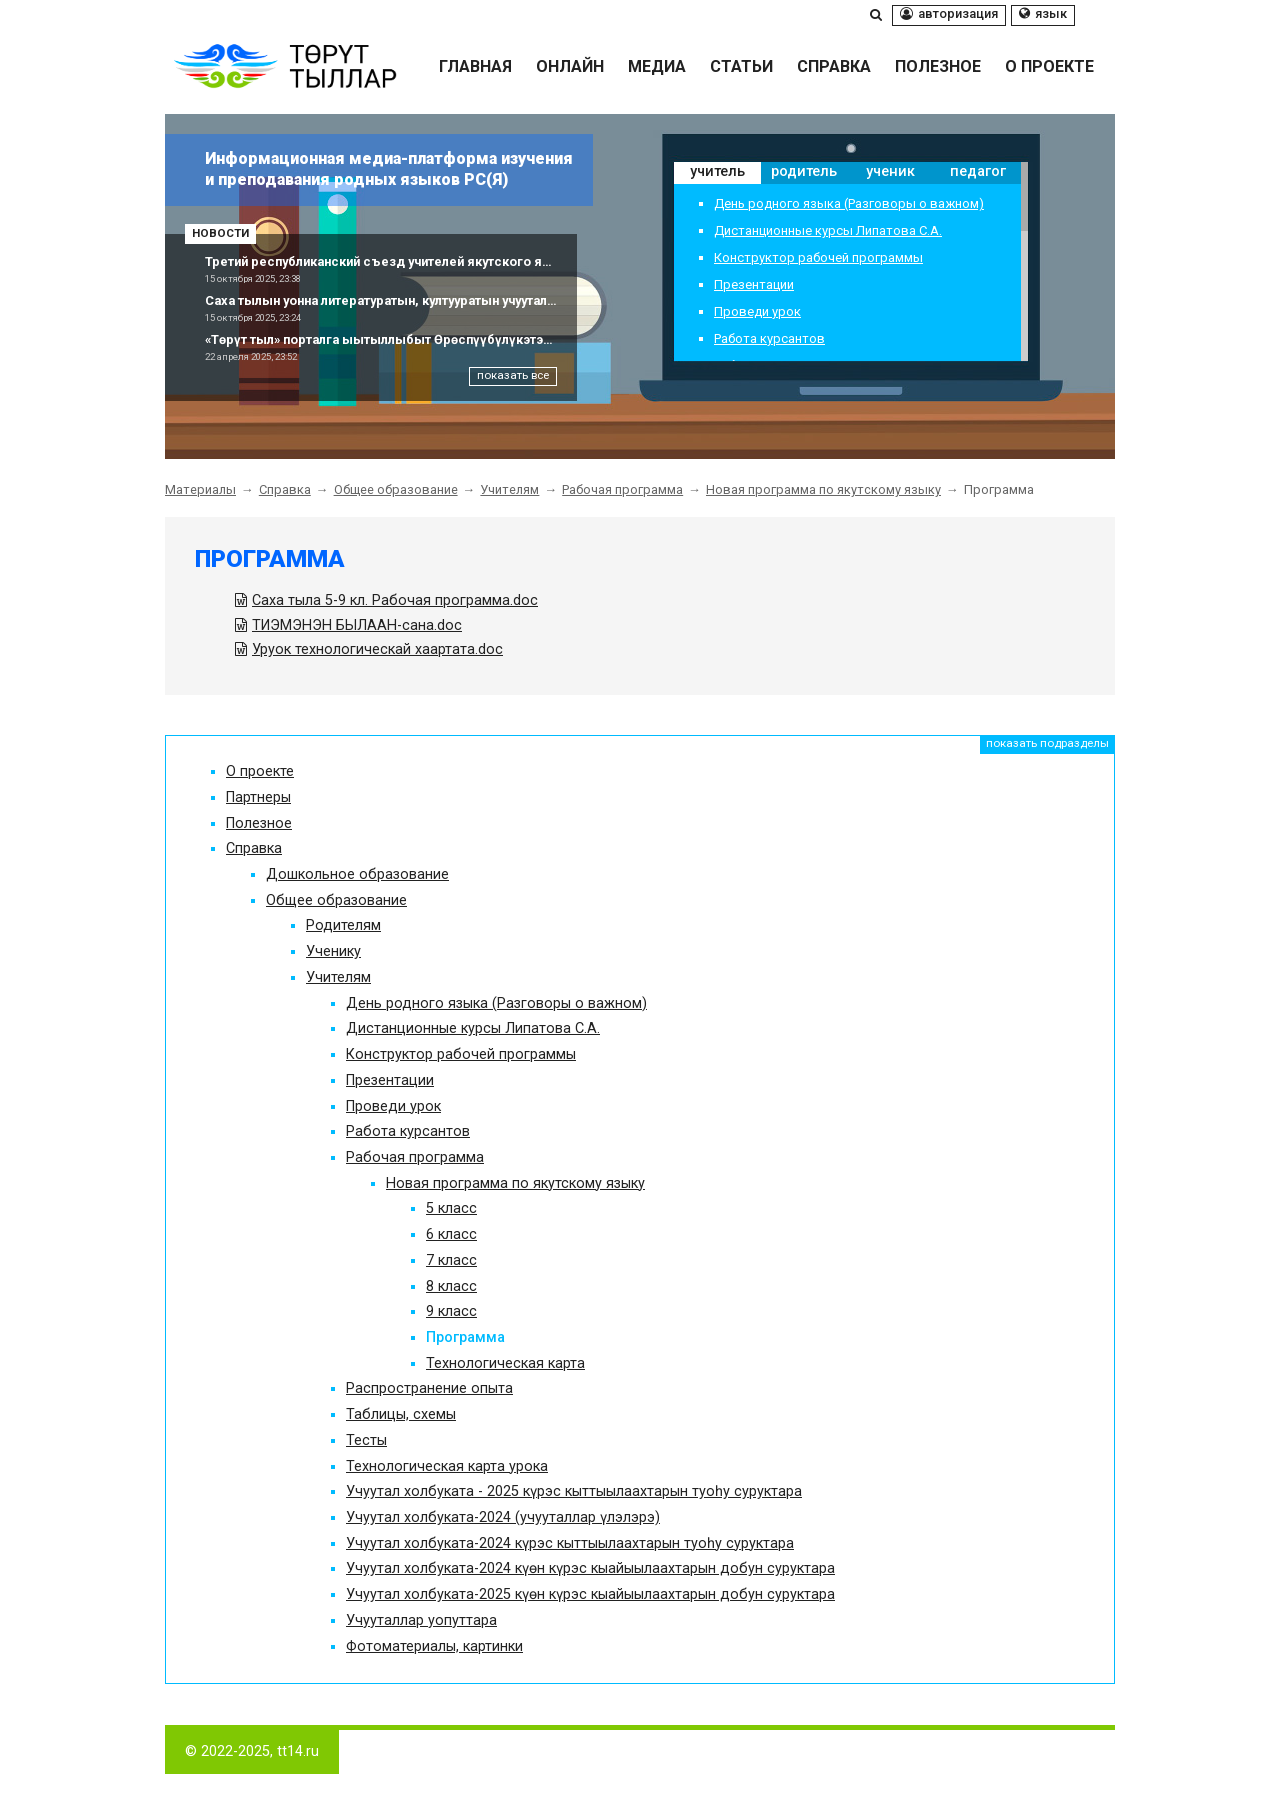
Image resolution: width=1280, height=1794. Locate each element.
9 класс (451, 1311)
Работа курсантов (769, 339)
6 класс (451, 1234)
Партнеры (258, 797)
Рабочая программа (622, 489)
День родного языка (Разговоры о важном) (849, 204)
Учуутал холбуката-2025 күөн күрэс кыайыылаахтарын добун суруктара (590, 1594)
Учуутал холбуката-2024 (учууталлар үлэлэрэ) (503, 1517)
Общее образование (396, 489)
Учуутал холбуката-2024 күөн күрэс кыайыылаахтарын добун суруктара (590, 1568)
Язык (1043, 13)
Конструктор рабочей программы (818, 258)
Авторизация (949, 13)
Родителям (343, 925)
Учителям (509, 489)
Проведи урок (757, 312)
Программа (270, 559)
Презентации (754, 285)
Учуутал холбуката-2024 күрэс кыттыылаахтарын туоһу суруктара (570, 1543)
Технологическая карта (505, 1363)
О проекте (260, 771)
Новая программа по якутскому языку (823, 489)
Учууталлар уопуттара (421, 1620)
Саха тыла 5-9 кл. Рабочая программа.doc (395, 600)
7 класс (451, 1260)
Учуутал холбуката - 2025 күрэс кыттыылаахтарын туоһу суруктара (574, 1491)
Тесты (366, 1440)
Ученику (333, 951)
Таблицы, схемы (401, 1414)
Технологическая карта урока (447, 1466)
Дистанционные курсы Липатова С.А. (828, 231)
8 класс (451, 1286)
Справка (285, 489)
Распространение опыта (429, 1388)
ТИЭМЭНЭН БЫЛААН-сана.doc (357, 625)
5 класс (451, 1208)
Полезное (259, 823)
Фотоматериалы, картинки (434, 1646)
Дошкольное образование (357, 874)
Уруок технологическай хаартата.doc (377, 649)
